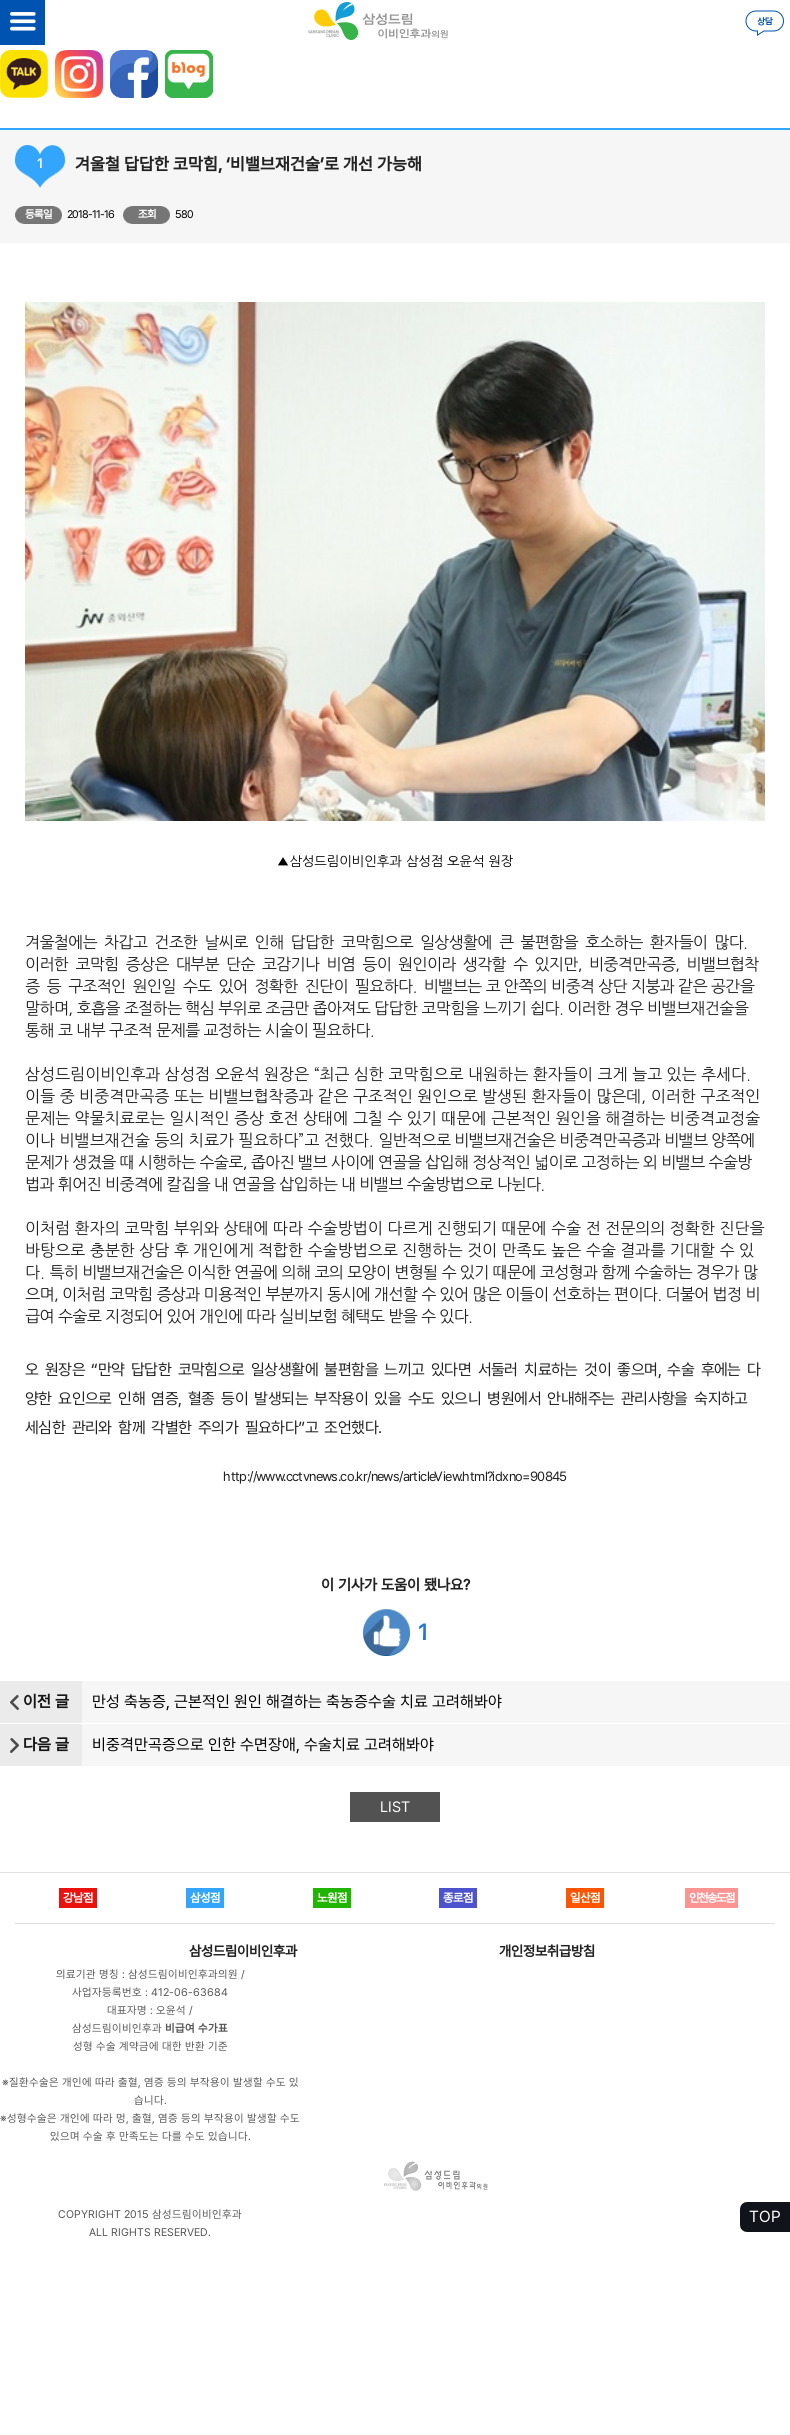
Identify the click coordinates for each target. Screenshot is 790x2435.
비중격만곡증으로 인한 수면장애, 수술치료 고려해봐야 (263, 1744)
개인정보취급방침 (547, 1951)
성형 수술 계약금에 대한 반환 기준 (150, 2046)
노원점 (332, 1898)
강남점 (78, 1898)
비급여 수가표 (196, 2028)
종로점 (458, 1898)
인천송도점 (711, 1898)
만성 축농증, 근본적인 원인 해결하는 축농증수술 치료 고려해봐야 (297, 1701)
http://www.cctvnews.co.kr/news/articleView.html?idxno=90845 (395, 1476)
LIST (395, 1807)
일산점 (585, 1898)
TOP (765, 2216)
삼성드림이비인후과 (243, 1951)
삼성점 (205, 1898)
